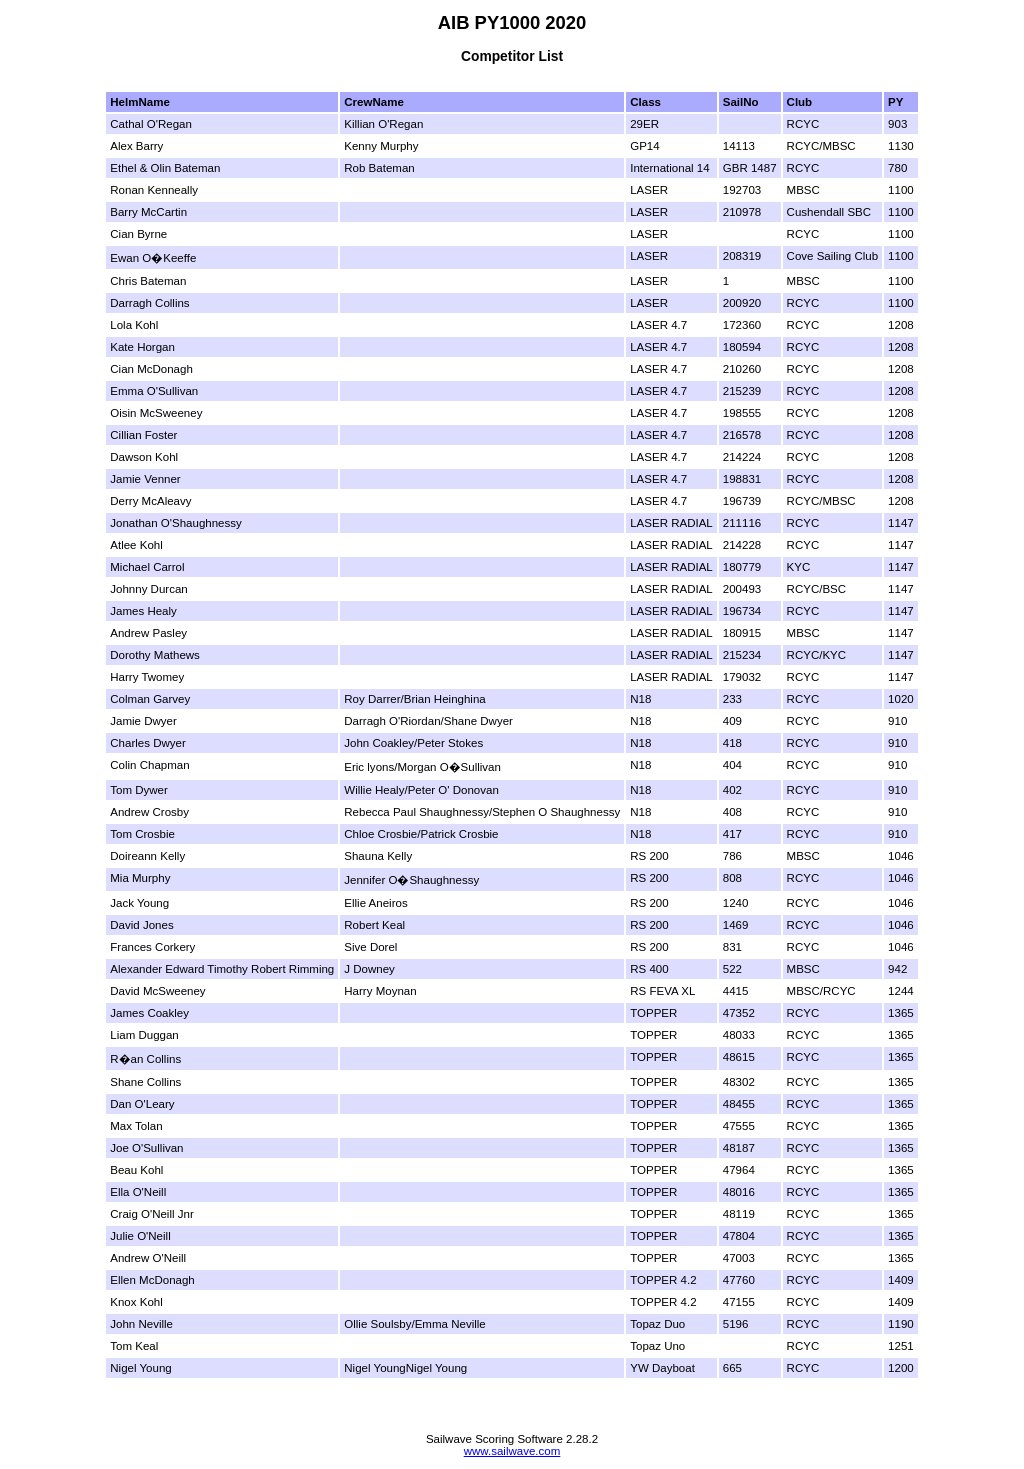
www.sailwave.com (512, 1451)
